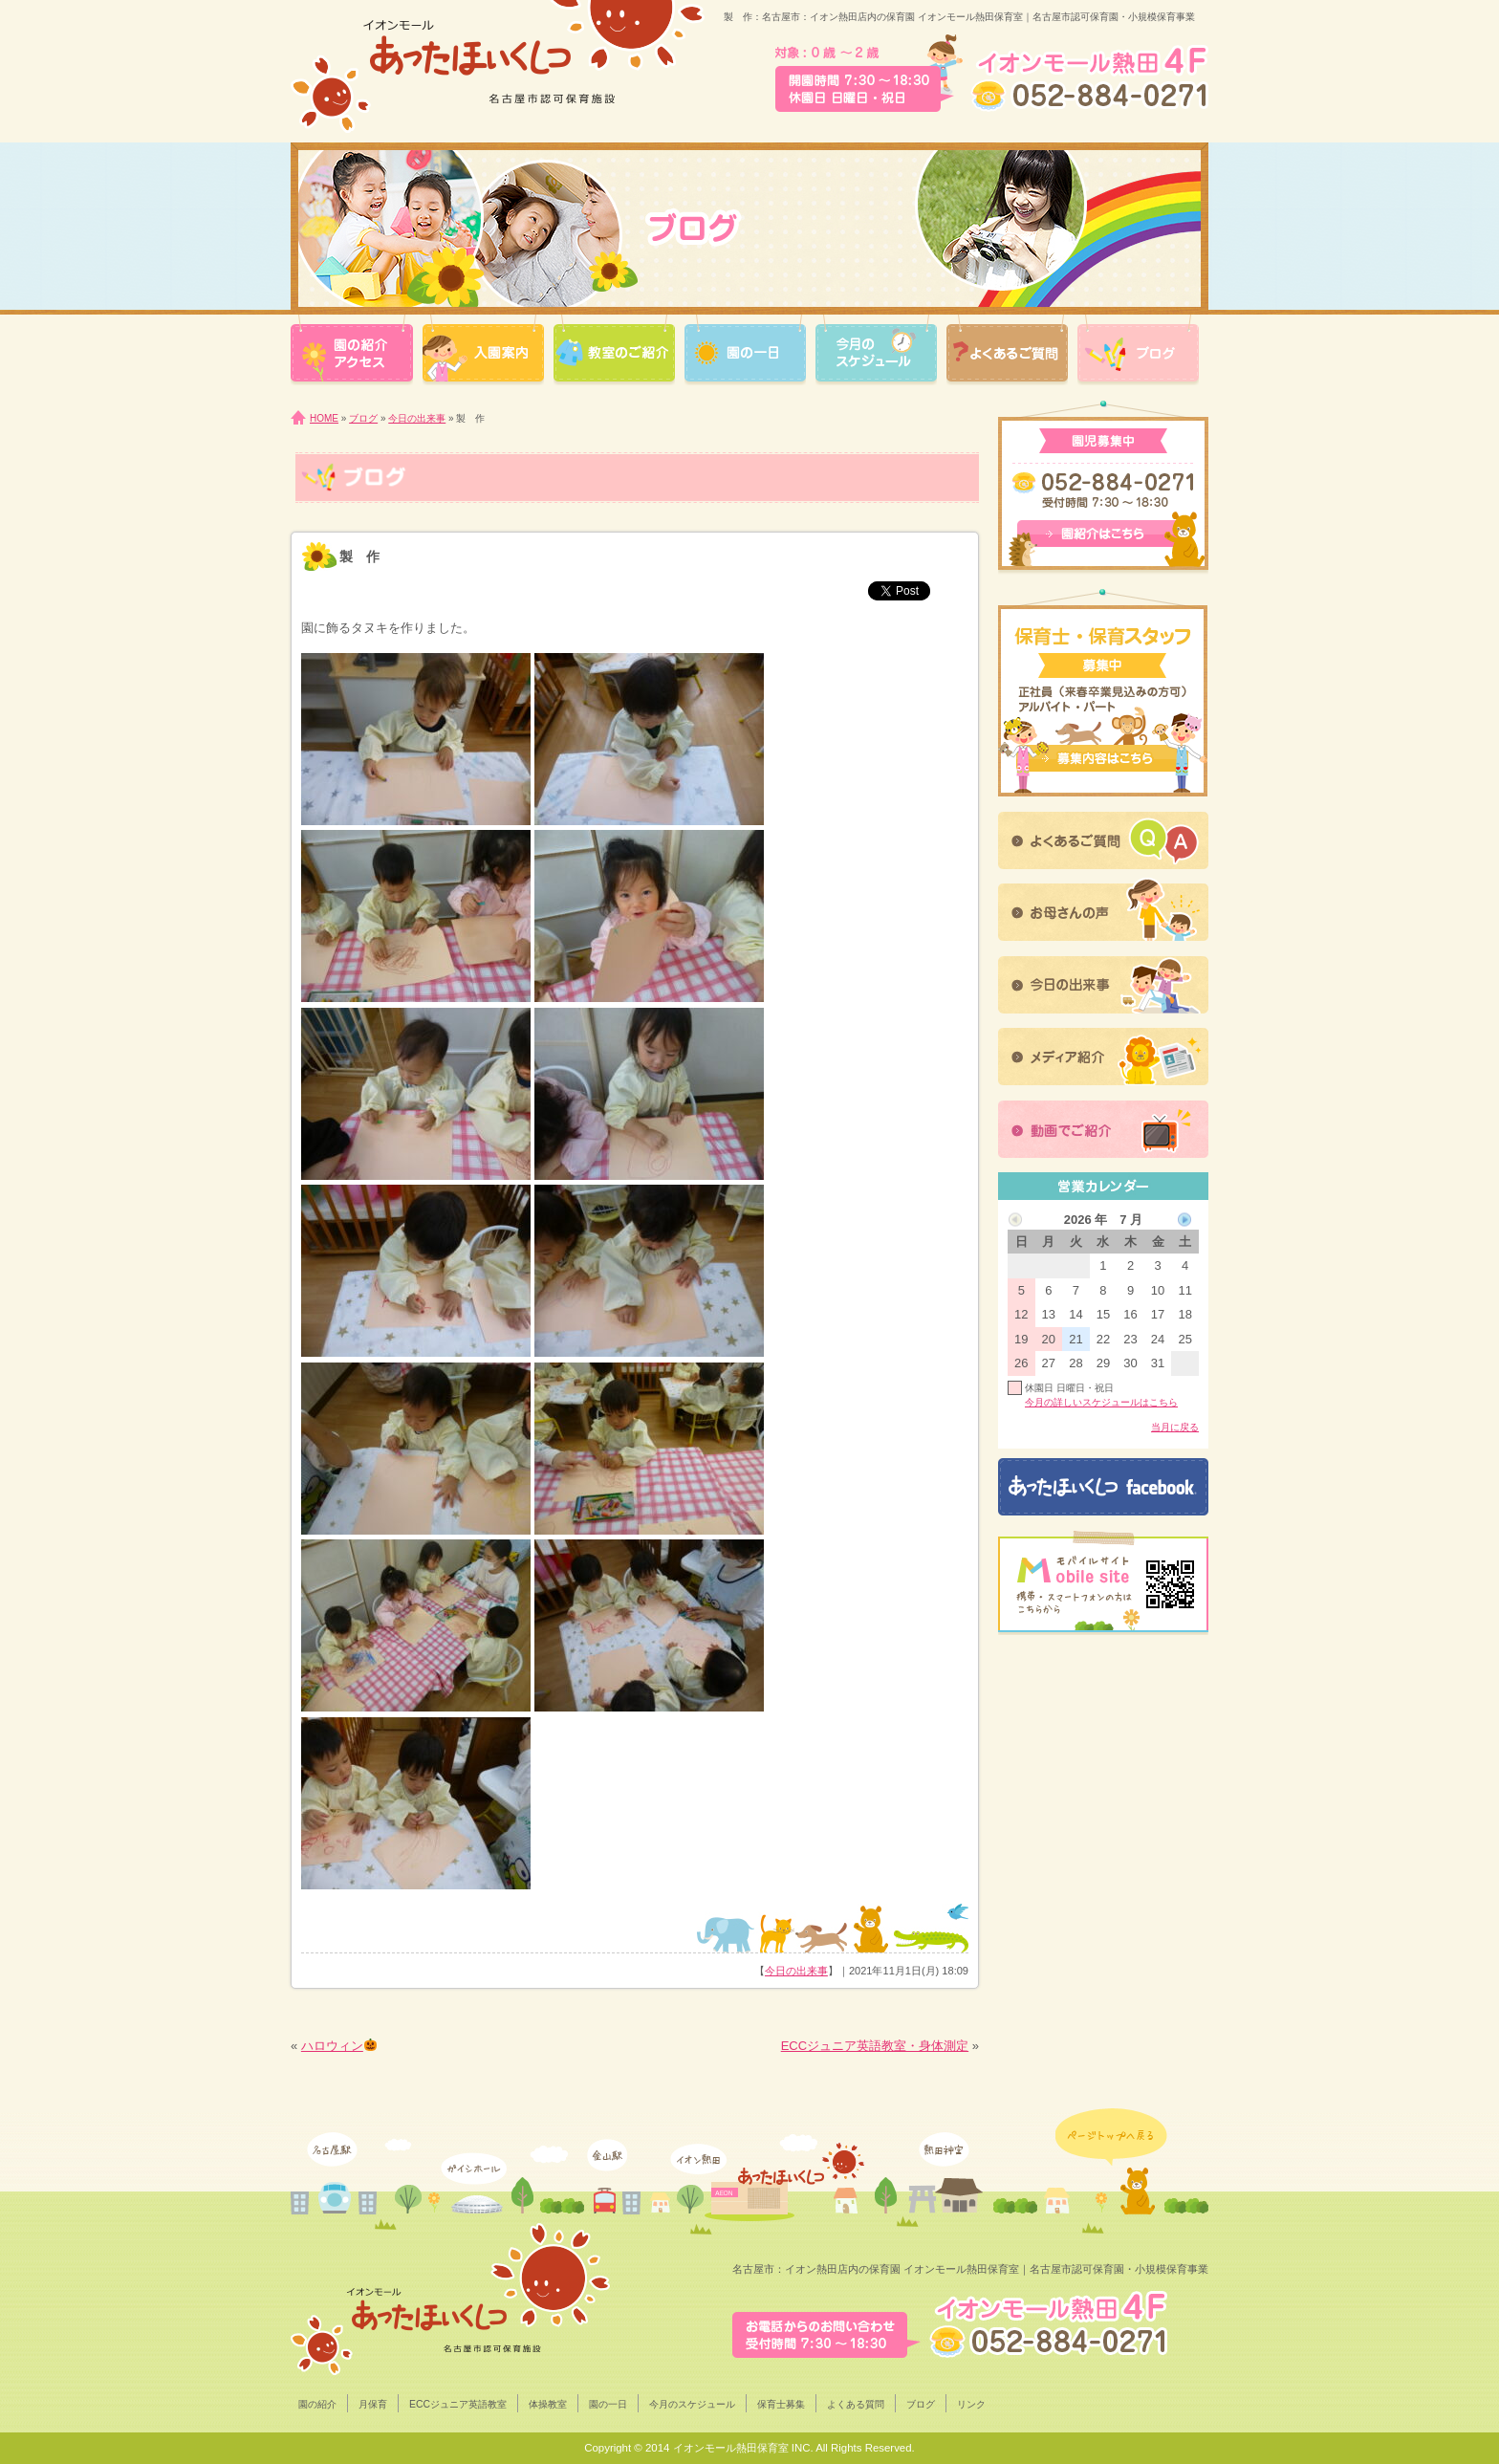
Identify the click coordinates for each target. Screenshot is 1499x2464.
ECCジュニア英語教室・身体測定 (874, 2046)
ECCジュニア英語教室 (458, 2404)
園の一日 (608, 2404)
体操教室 (548, 2404)
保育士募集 (781, 2404)
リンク (971, 2404)
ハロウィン (339, 2046)
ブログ (363, 418)
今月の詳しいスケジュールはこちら (1101, 1402)
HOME (324, 418)
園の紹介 (317, 2404)
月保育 (372, 2404)
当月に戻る (1175, 1427)
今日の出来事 (416, 418)
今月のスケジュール (692, 2404)
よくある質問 (855, 2404)
